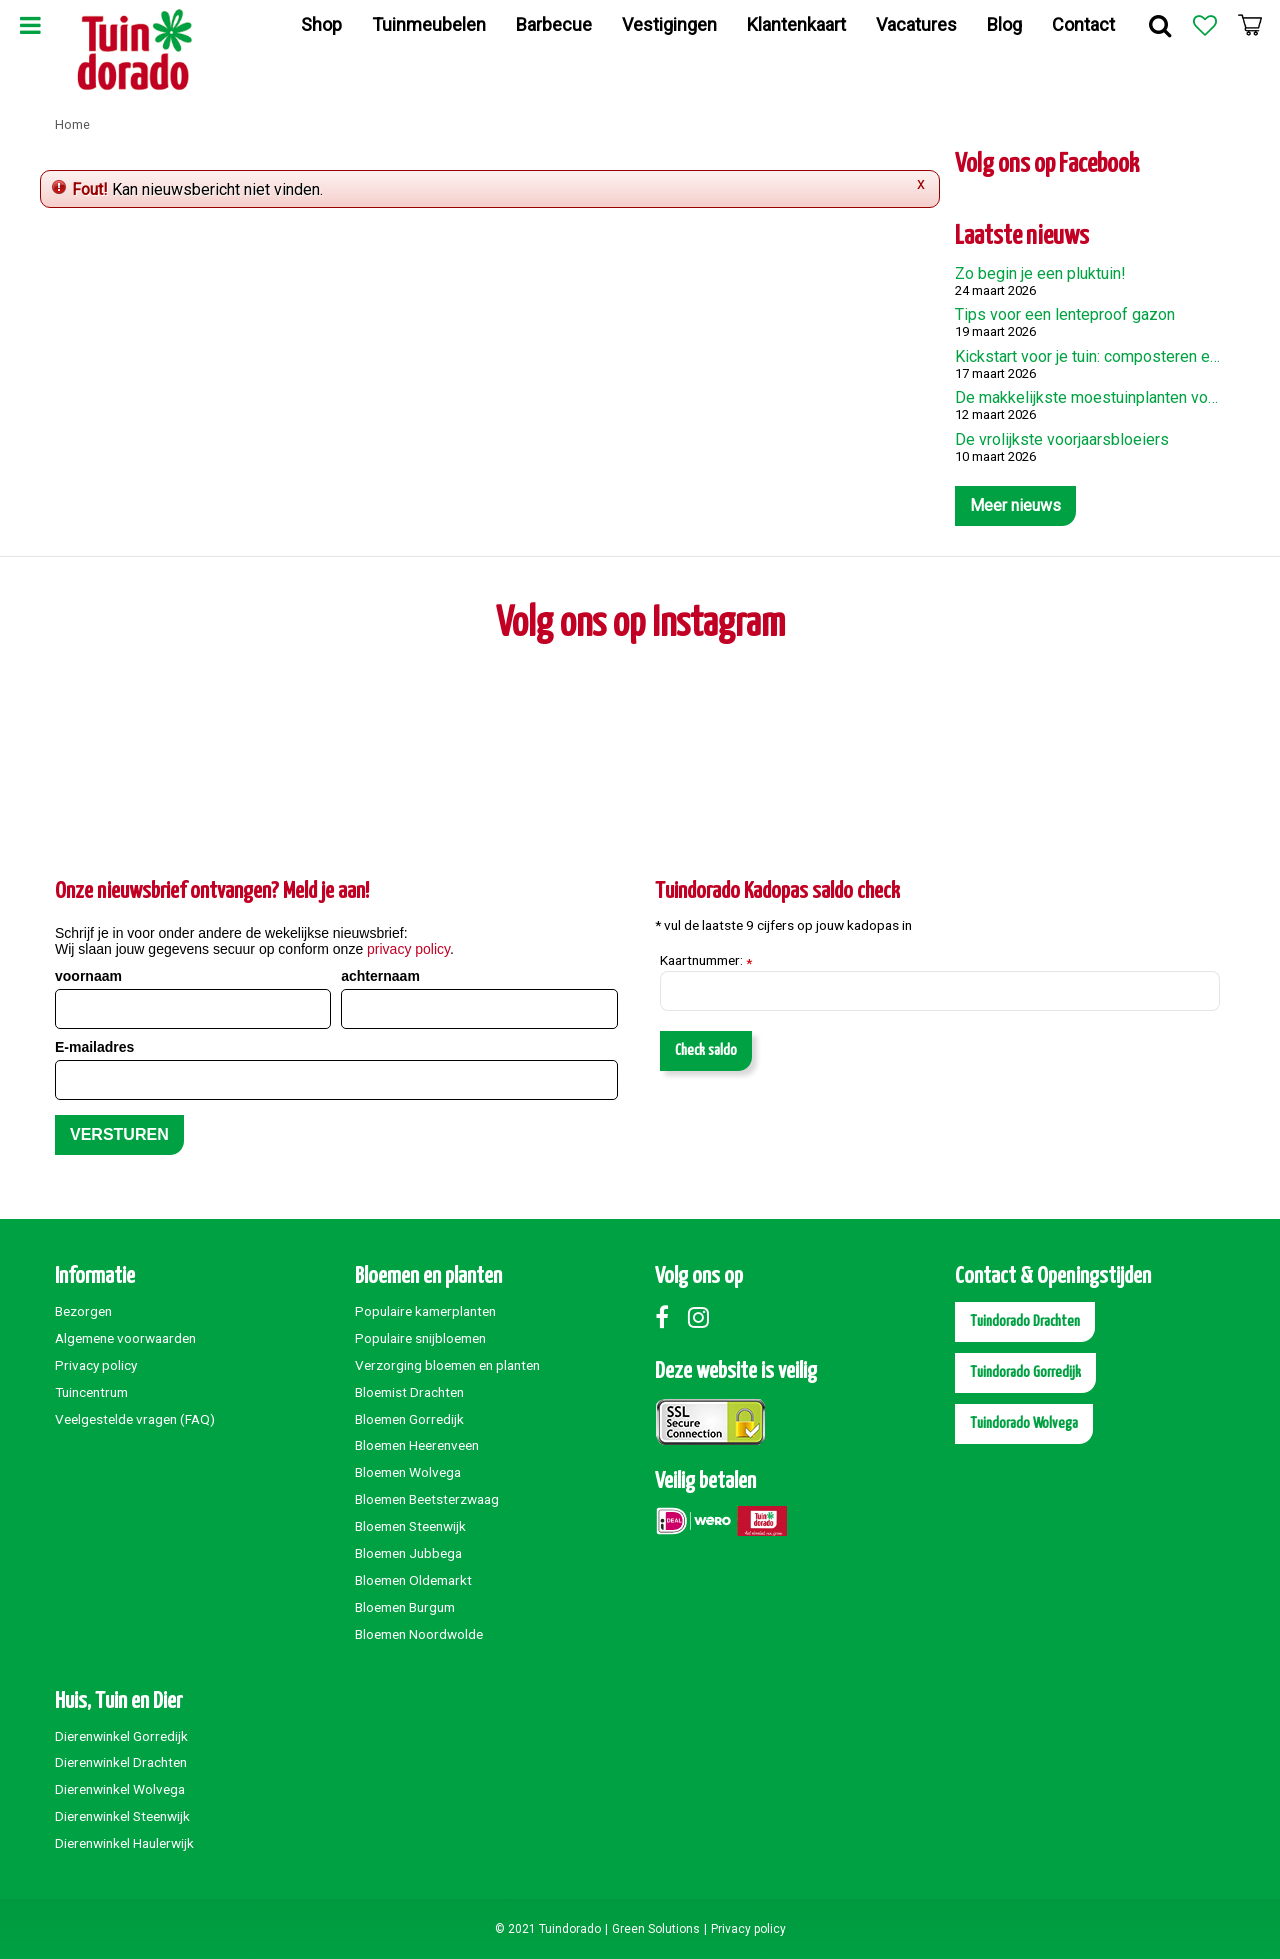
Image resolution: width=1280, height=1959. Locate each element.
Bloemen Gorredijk (409, 1419)
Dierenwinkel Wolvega (120, 1789)
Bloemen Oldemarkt (413, 1580)
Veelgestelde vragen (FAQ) (135, 1419)
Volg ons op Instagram (640, 624)
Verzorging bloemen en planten (447, 1365)
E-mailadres (94, 1047)
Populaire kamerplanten (425, 1311)
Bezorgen (83, 1311)
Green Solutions (656, 1929)
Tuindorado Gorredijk (1025, 1372)
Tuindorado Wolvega (1024, 1423)
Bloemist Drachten (409, 1392)
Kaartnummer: (706, 961)
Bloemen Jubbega (408, 1553)
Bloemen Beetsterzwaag (427, 1499)
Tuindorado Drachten (1025, 1321)
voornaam (88, 976)
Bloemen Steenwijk (410, 1526)
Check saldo (706, 1050)
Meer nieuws (1015, 505)
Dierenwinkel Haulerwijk (124, 1843)
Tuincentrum (91, 1392)
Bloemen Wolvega (408, 1472)
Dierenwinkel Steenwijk (122, 1816)
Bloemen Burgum (405, 1607)
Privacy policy (96, 1365)
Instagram (703, 1317)
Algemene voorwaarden (125, 1338)
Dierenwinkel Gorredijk (121, 1736)
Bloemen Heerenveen (417, 1445)
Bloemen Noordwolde (419, 1634)
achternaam (380, 976)
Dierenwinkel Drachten (121, 1762)
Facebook (670, 1317)
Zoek (1160, 25)
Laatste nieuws (1022, 236)
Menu (30, 25)
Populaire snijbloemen (420, 1338)
